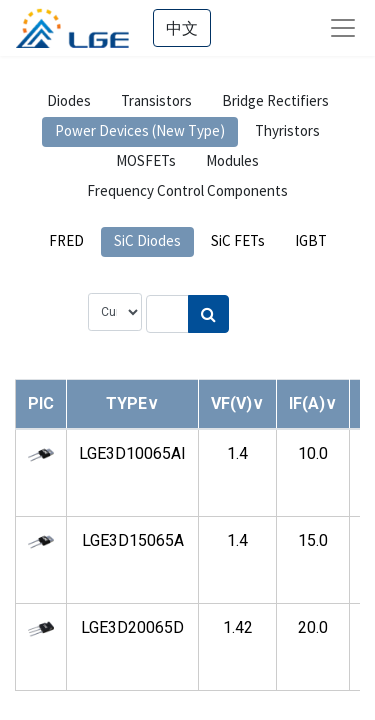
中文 (182, 28)
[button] (132, 403)
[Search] (208, 314)
